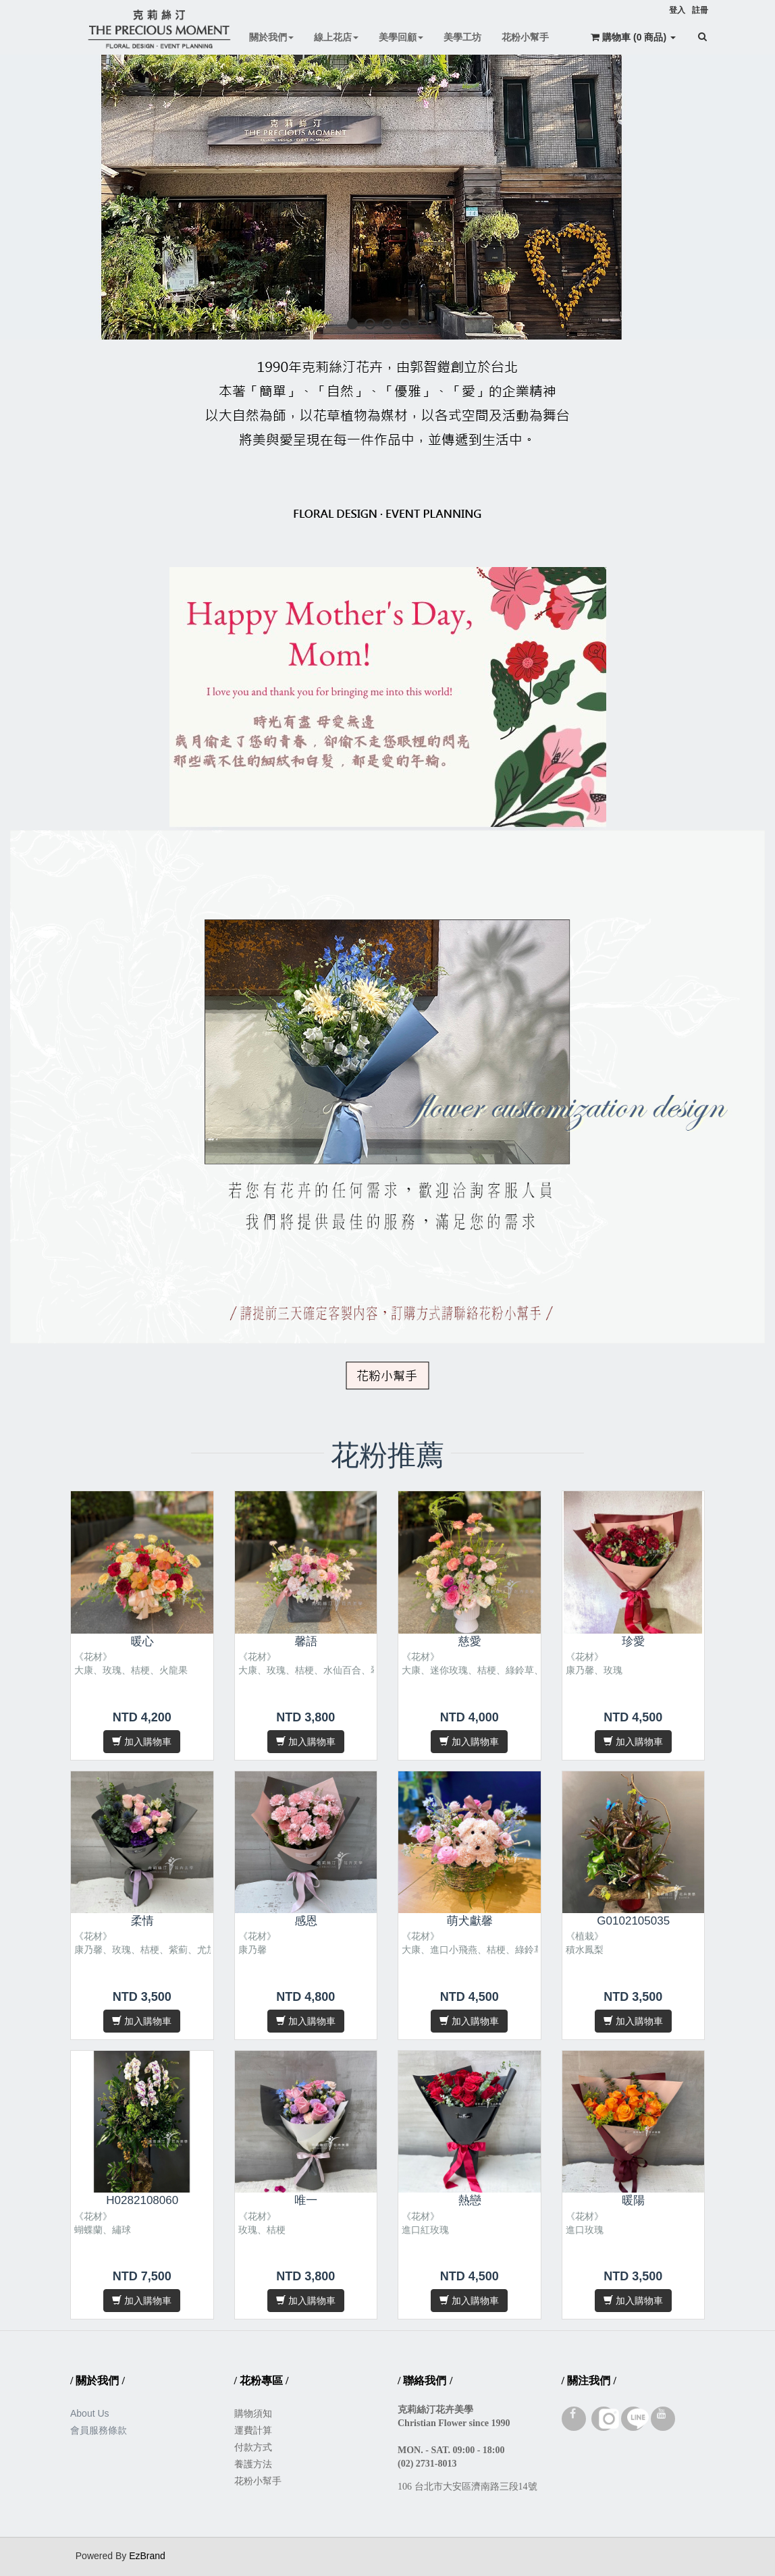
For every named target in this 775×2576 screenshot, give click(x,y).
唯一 (305, 2200)
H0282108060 (142, 2200)
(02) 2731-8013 (427, 2464)
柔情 (142, 1920)
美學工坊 (462, 37)
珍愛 (633, 1641)
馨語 (305, 1641)
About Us (89, 2413)
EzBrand (147, 2555)
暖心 (142, 1641)
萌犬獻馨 (470, 1920)
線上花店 (336, 37)
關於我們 (271, 37)
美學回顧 (401, 37)
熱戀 (469, 2200)
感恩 (305, 1920)
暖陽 (633, 2200)
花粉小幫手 (525, 37)
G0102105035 (633, 1920)
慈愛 (469, 1641)
